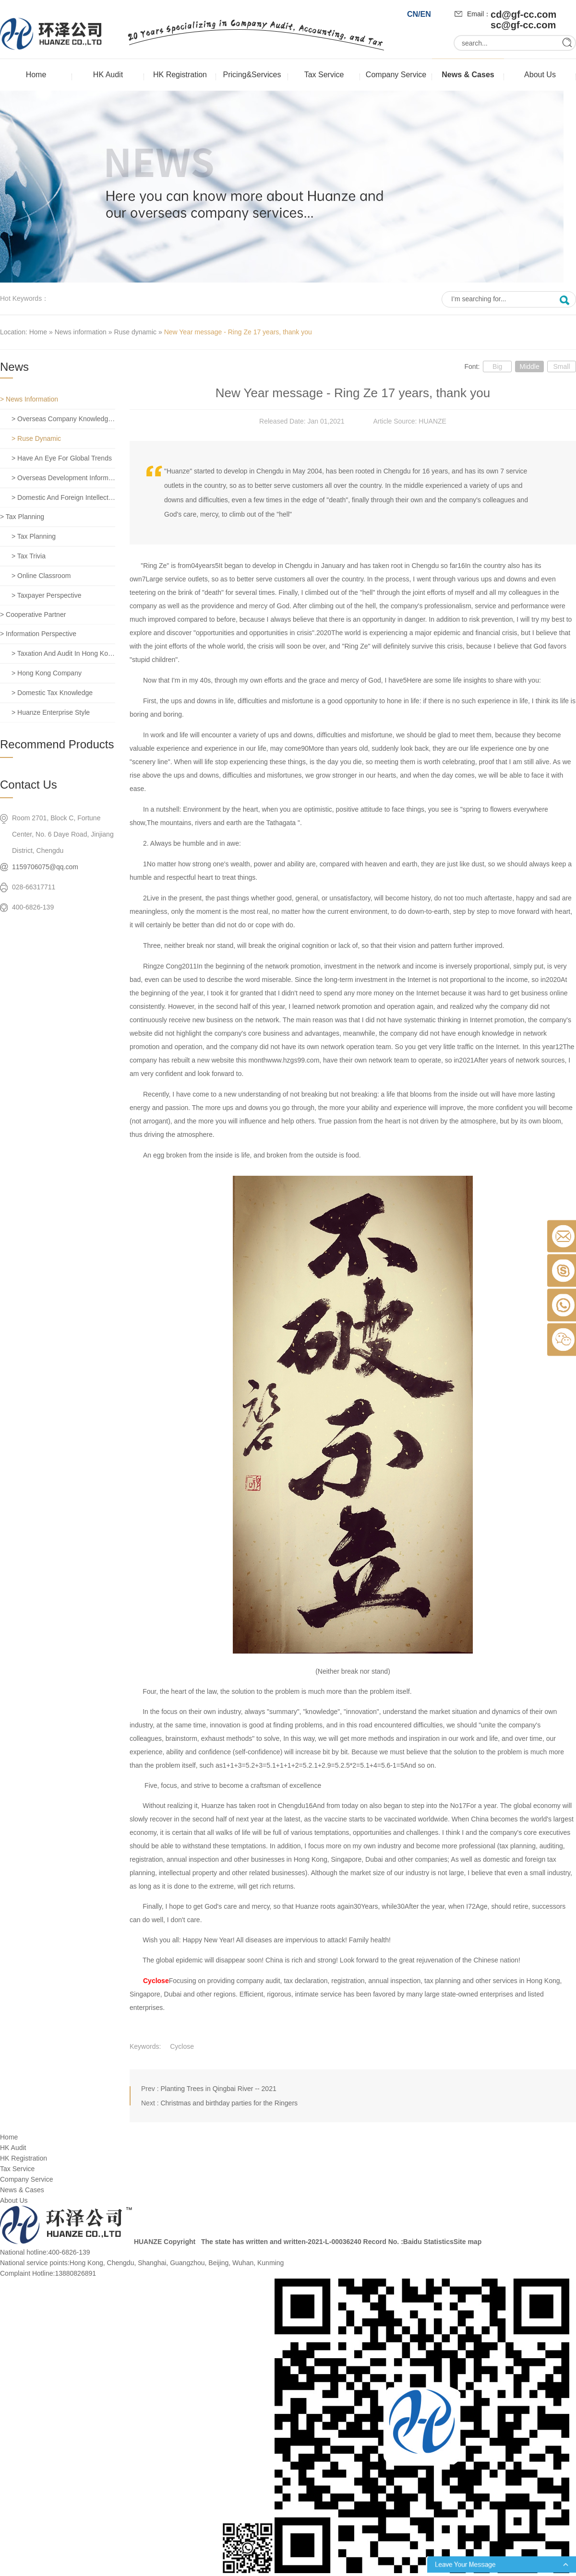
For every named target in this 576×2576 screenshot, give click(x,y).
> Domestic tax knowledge (52, 693)
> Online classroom (41, 575)
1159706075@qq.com (45, 867)
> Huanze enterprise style (51, 712)
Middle (529, 366)
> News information (29, 399)
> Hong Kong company (47, 673)
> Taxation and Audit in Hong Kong (63, 653)
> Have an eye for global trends (62, 458)
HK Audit (108, 75)
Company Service (396, 75)
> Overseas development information (63, 478)
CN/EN (419, 14)
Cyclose (156, 1981)
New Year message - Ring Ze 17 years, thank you (238, 332)
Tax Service (324, 75)
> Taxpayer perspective (47, 595)
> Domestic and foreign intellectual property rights (63, 497)
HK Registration (180, 75)
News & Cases (468, 75)
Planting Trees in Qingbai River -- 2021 (218, 2088)
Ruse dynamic (135, 332)
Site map (467, 2241)
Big (497, 366)
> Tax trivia (29, 556)
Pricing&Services (252, 75)
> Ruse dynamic (36, 438)
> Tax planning (22, 516)
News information (81, 332)
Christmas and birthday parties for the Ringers (229, 2103)
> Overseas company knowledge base (63, 419)
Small (561, 366)
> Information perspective (38, 634)
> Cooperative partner (33, 614)
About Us (540, 75)
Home (36, 75)
